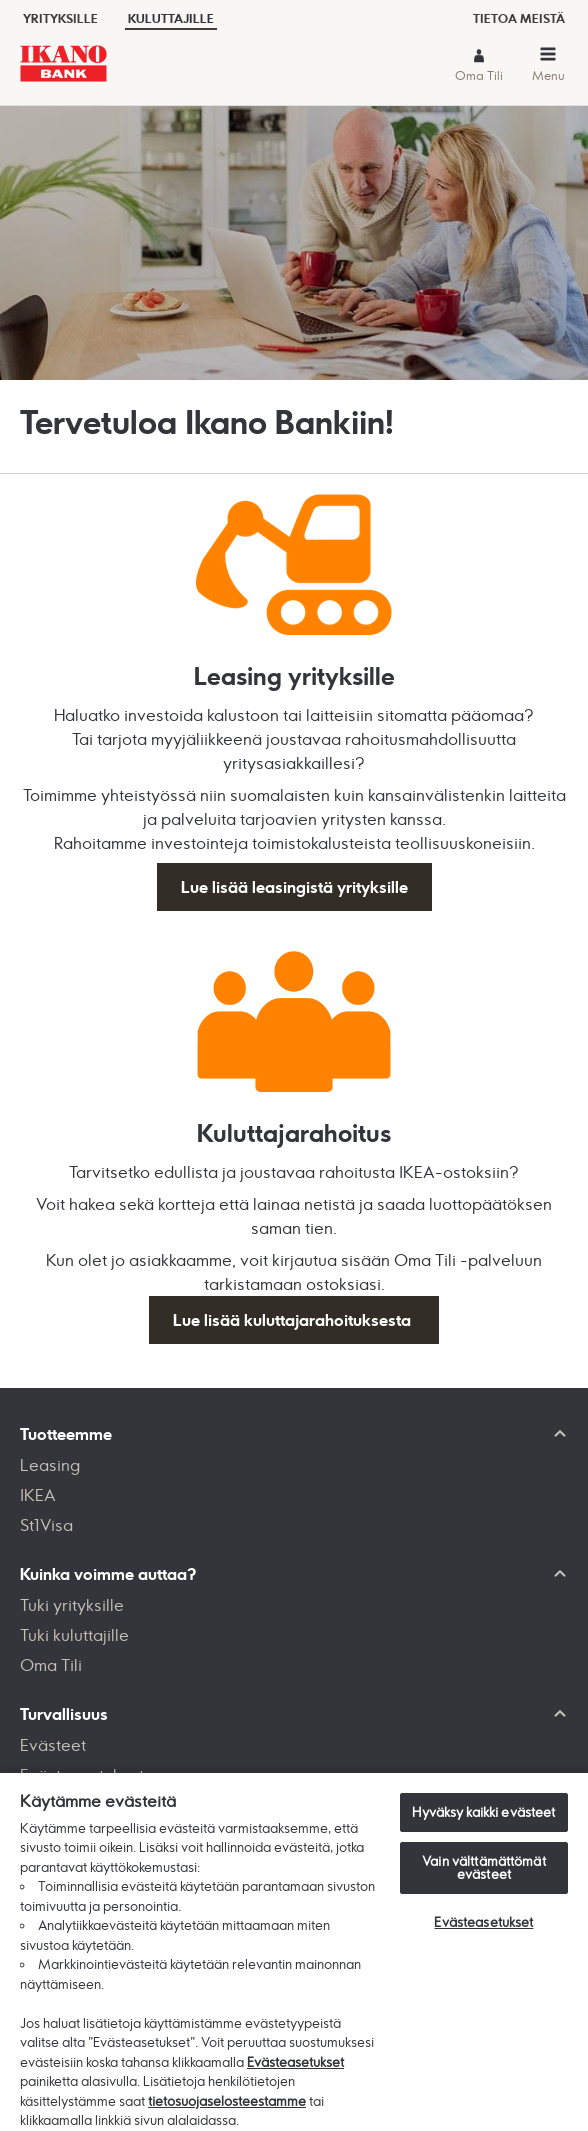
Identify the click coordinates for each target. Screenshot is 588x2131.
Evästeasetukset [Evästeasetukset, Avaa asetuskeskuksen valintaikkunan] (483, 1922)
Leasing (50, 1465)
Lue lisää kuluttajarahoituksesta (294, 1320)
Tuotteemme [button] (66, 1434)
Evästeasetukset (295, 2062)
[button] (548, 67)
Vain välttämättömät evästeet (483, 1867)
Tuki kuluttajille (74, 1635)
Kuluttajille (171, 18)
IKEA (38, 1495)
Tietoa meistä (519, 18)
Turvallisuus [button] (64, 1714)
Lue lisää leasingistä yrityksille (294, 887)
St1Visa (46, 1525)
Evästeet (53, 1745)
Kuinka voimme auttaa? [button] (108, 1574)
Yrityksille (60, 18)
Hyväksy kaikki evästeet (483, 1812)
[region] (294, 1951)
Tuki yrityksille (72, 1605)
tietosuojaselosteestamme (227, 2101)
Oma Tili (479, 75)
